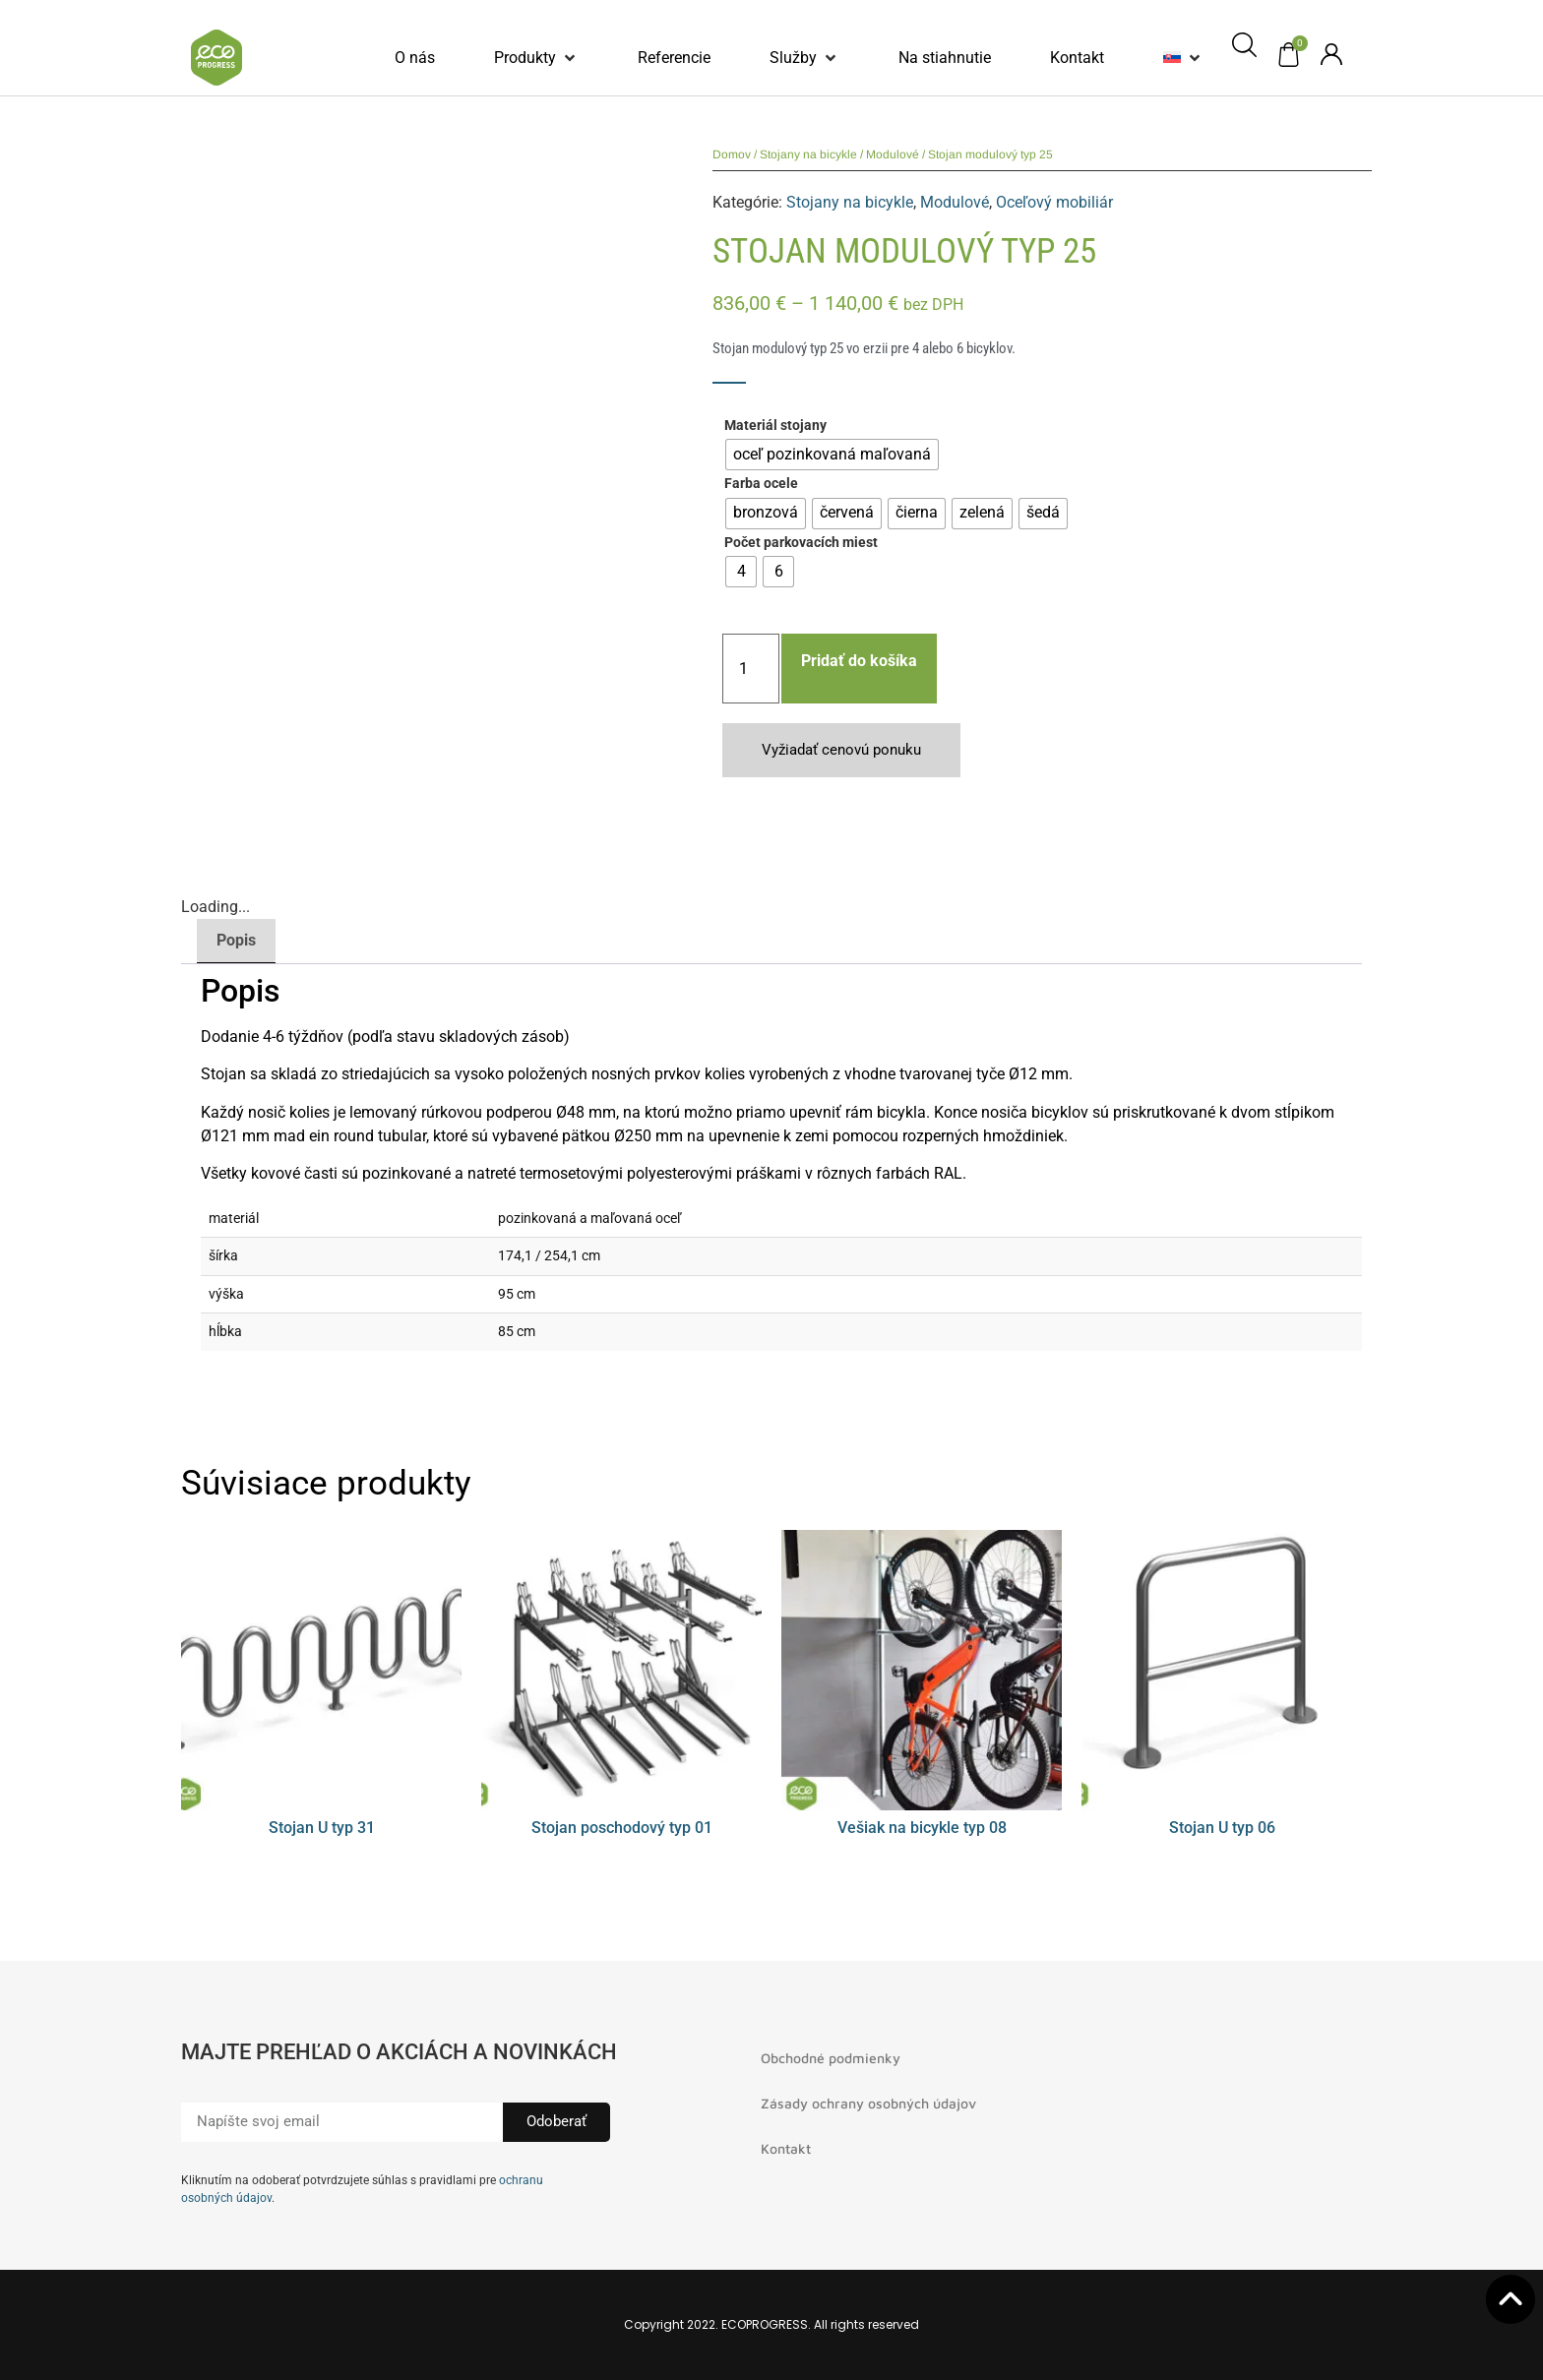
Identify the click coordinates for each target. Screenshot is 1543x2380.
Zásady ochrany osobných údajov (868, 2103)
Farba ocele (761, 484)
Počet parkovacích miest (801, 543)
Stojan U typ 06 (1222, 1827)
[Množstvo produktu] (750, 668)
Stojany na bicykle (808, 154)
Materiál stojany (775, 426)
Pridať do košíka (859, 660)
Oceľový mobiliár (1054, 202)
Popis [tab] (236, 940)
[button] (536, 58)
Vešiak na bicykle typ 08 (922, 1827)
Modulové (892, 154)
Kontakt (786, 2148)
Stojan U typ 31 (322, 1827)
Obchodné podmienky (830, 2057)
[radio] (832, 454)
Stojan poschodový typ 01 (621, 1827)
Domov (731, 154)
